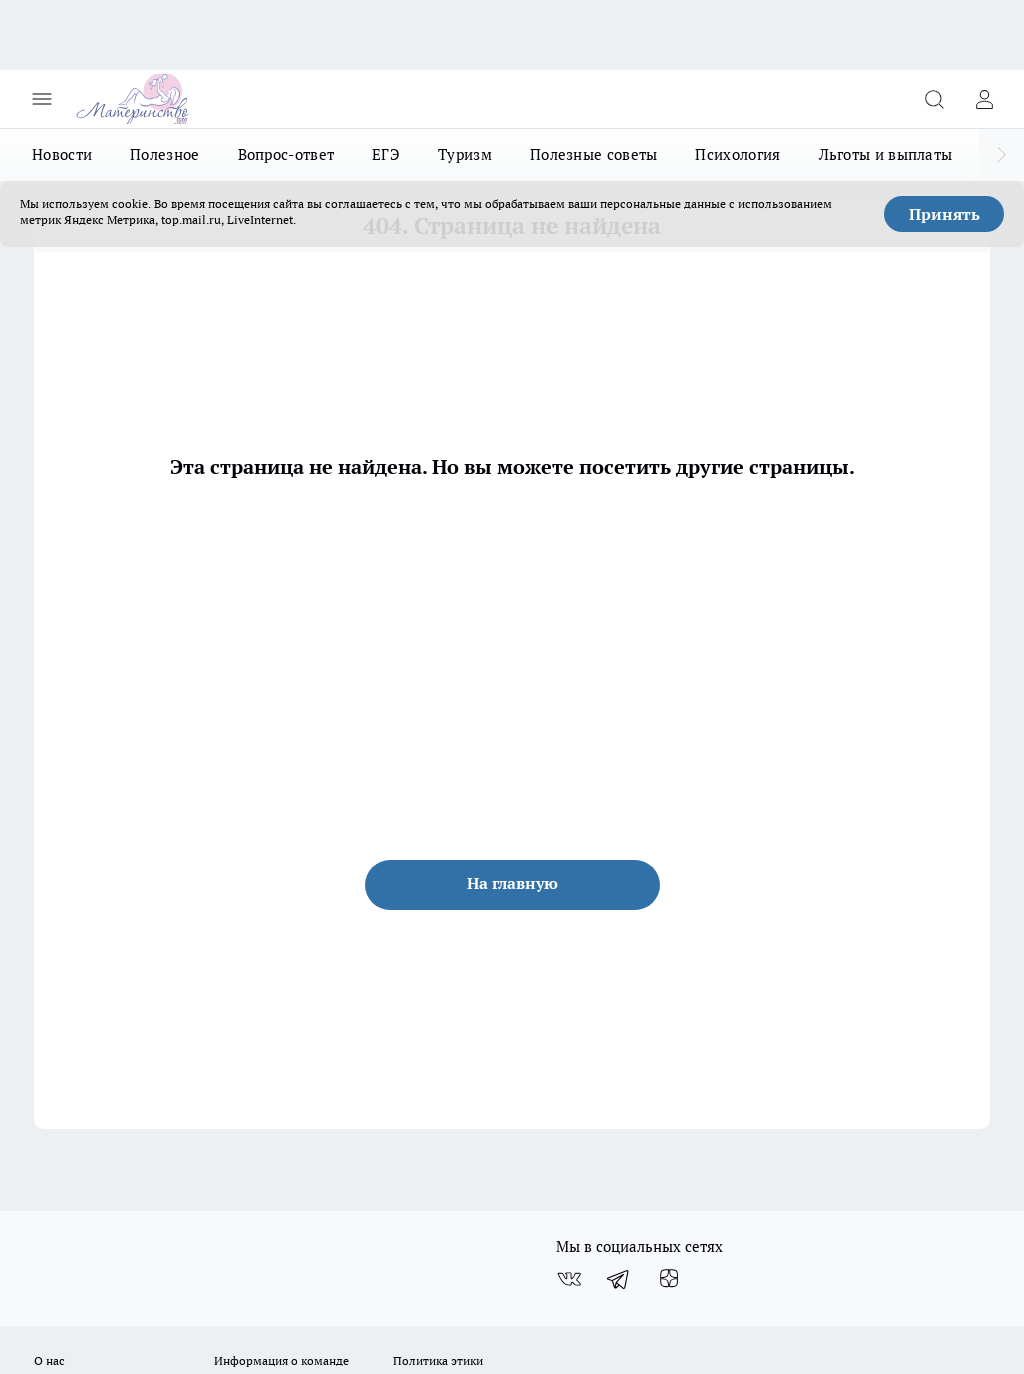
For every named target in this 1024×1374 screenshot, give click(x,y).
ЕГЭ (386, 154)
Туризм (465, 154)
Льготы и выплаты (886, 154)
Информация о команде (281, 1360)
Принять (944, 214)
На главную (512, 883)
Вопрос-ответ (286, 154)
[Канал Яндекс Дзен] (669, 1279)
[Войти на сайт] (984, 99)
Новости (62, 154)
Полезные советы (594, 154)
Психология (737, 154)
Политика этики (438, 1360)
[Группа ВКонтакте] (569, 1279)
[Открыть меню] (42, 99)
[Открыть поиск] (934, 99)
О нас (49, 1360)
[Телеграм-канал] (619, 1279)
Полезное (164, 154)
